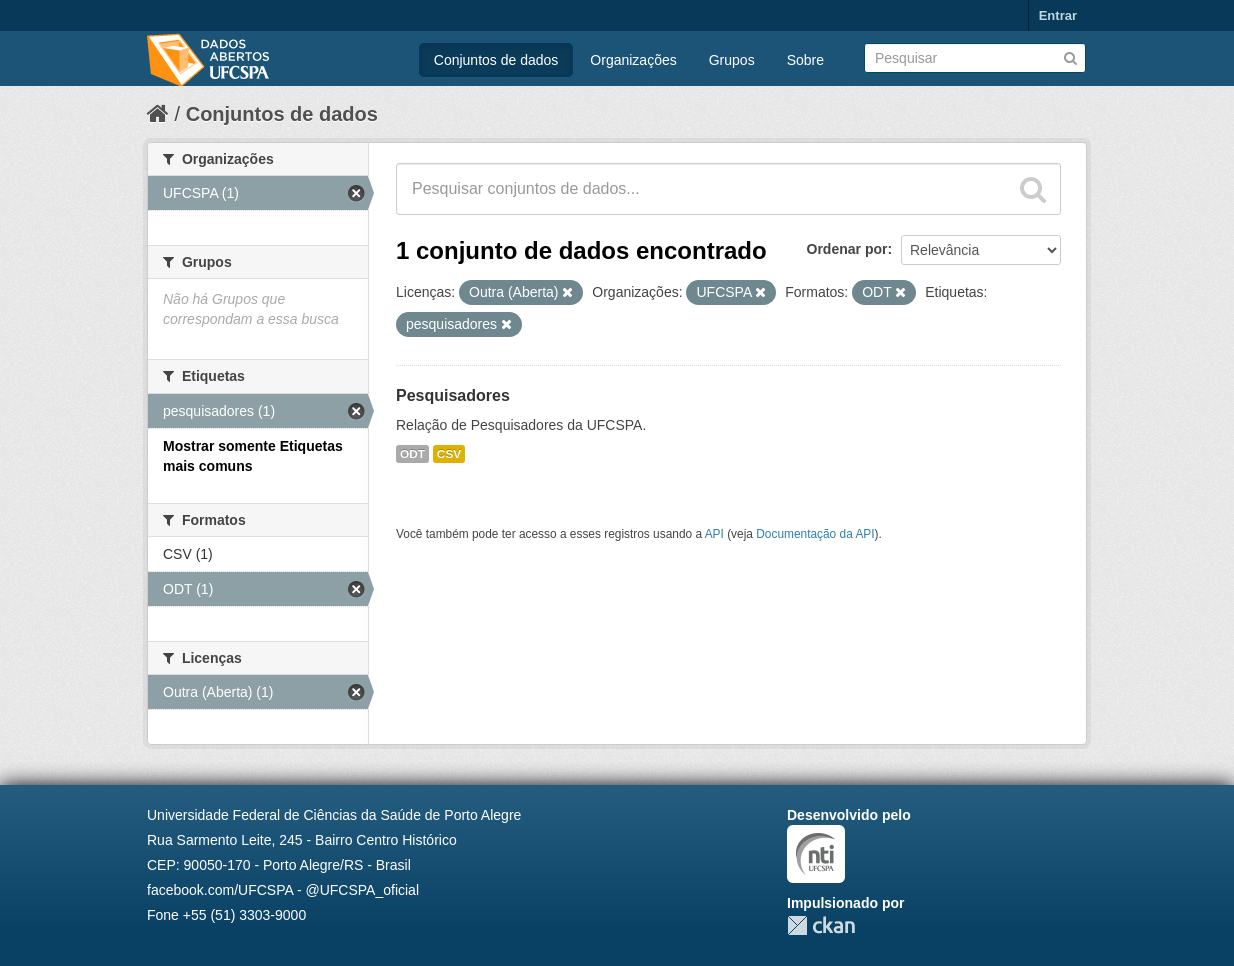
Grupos (732, 60)
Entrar (1058, 15)
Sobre (805, 60)
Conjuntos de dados (496, 60)
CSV (449, 454)
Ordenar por (847, 249)
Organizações (633, 60)
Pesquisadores (453, 395)
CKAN (821, 925)
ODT (412, 454)
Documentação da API (815, 534)
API (714, 534)
